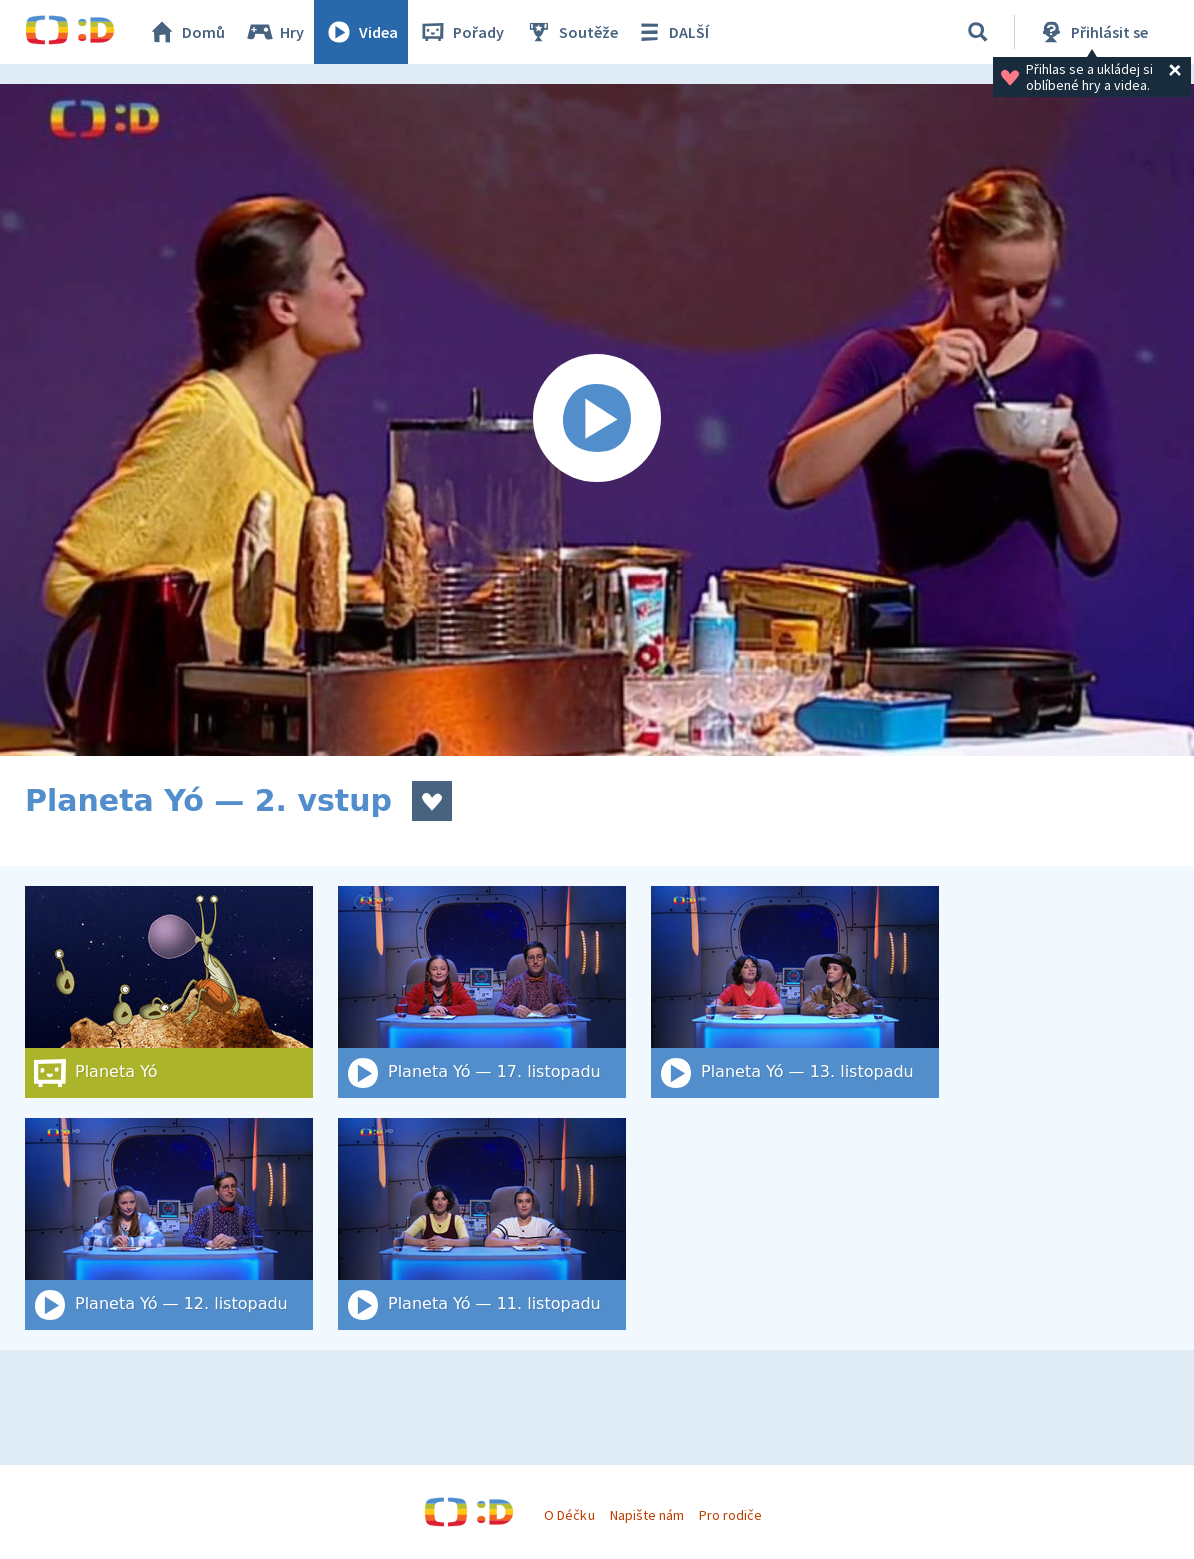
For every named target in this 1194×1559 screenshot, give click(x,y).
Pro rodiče (730, 1515)
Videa (361, 32)
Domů (186, 32)
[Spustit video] (597, 420)
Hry (274, 32)
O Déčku (569, 1515)
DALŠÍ (671, 32)
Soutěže (571, 32)
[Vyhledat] (978, 32)
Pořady (461, 32)
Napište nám (647, 1515)
